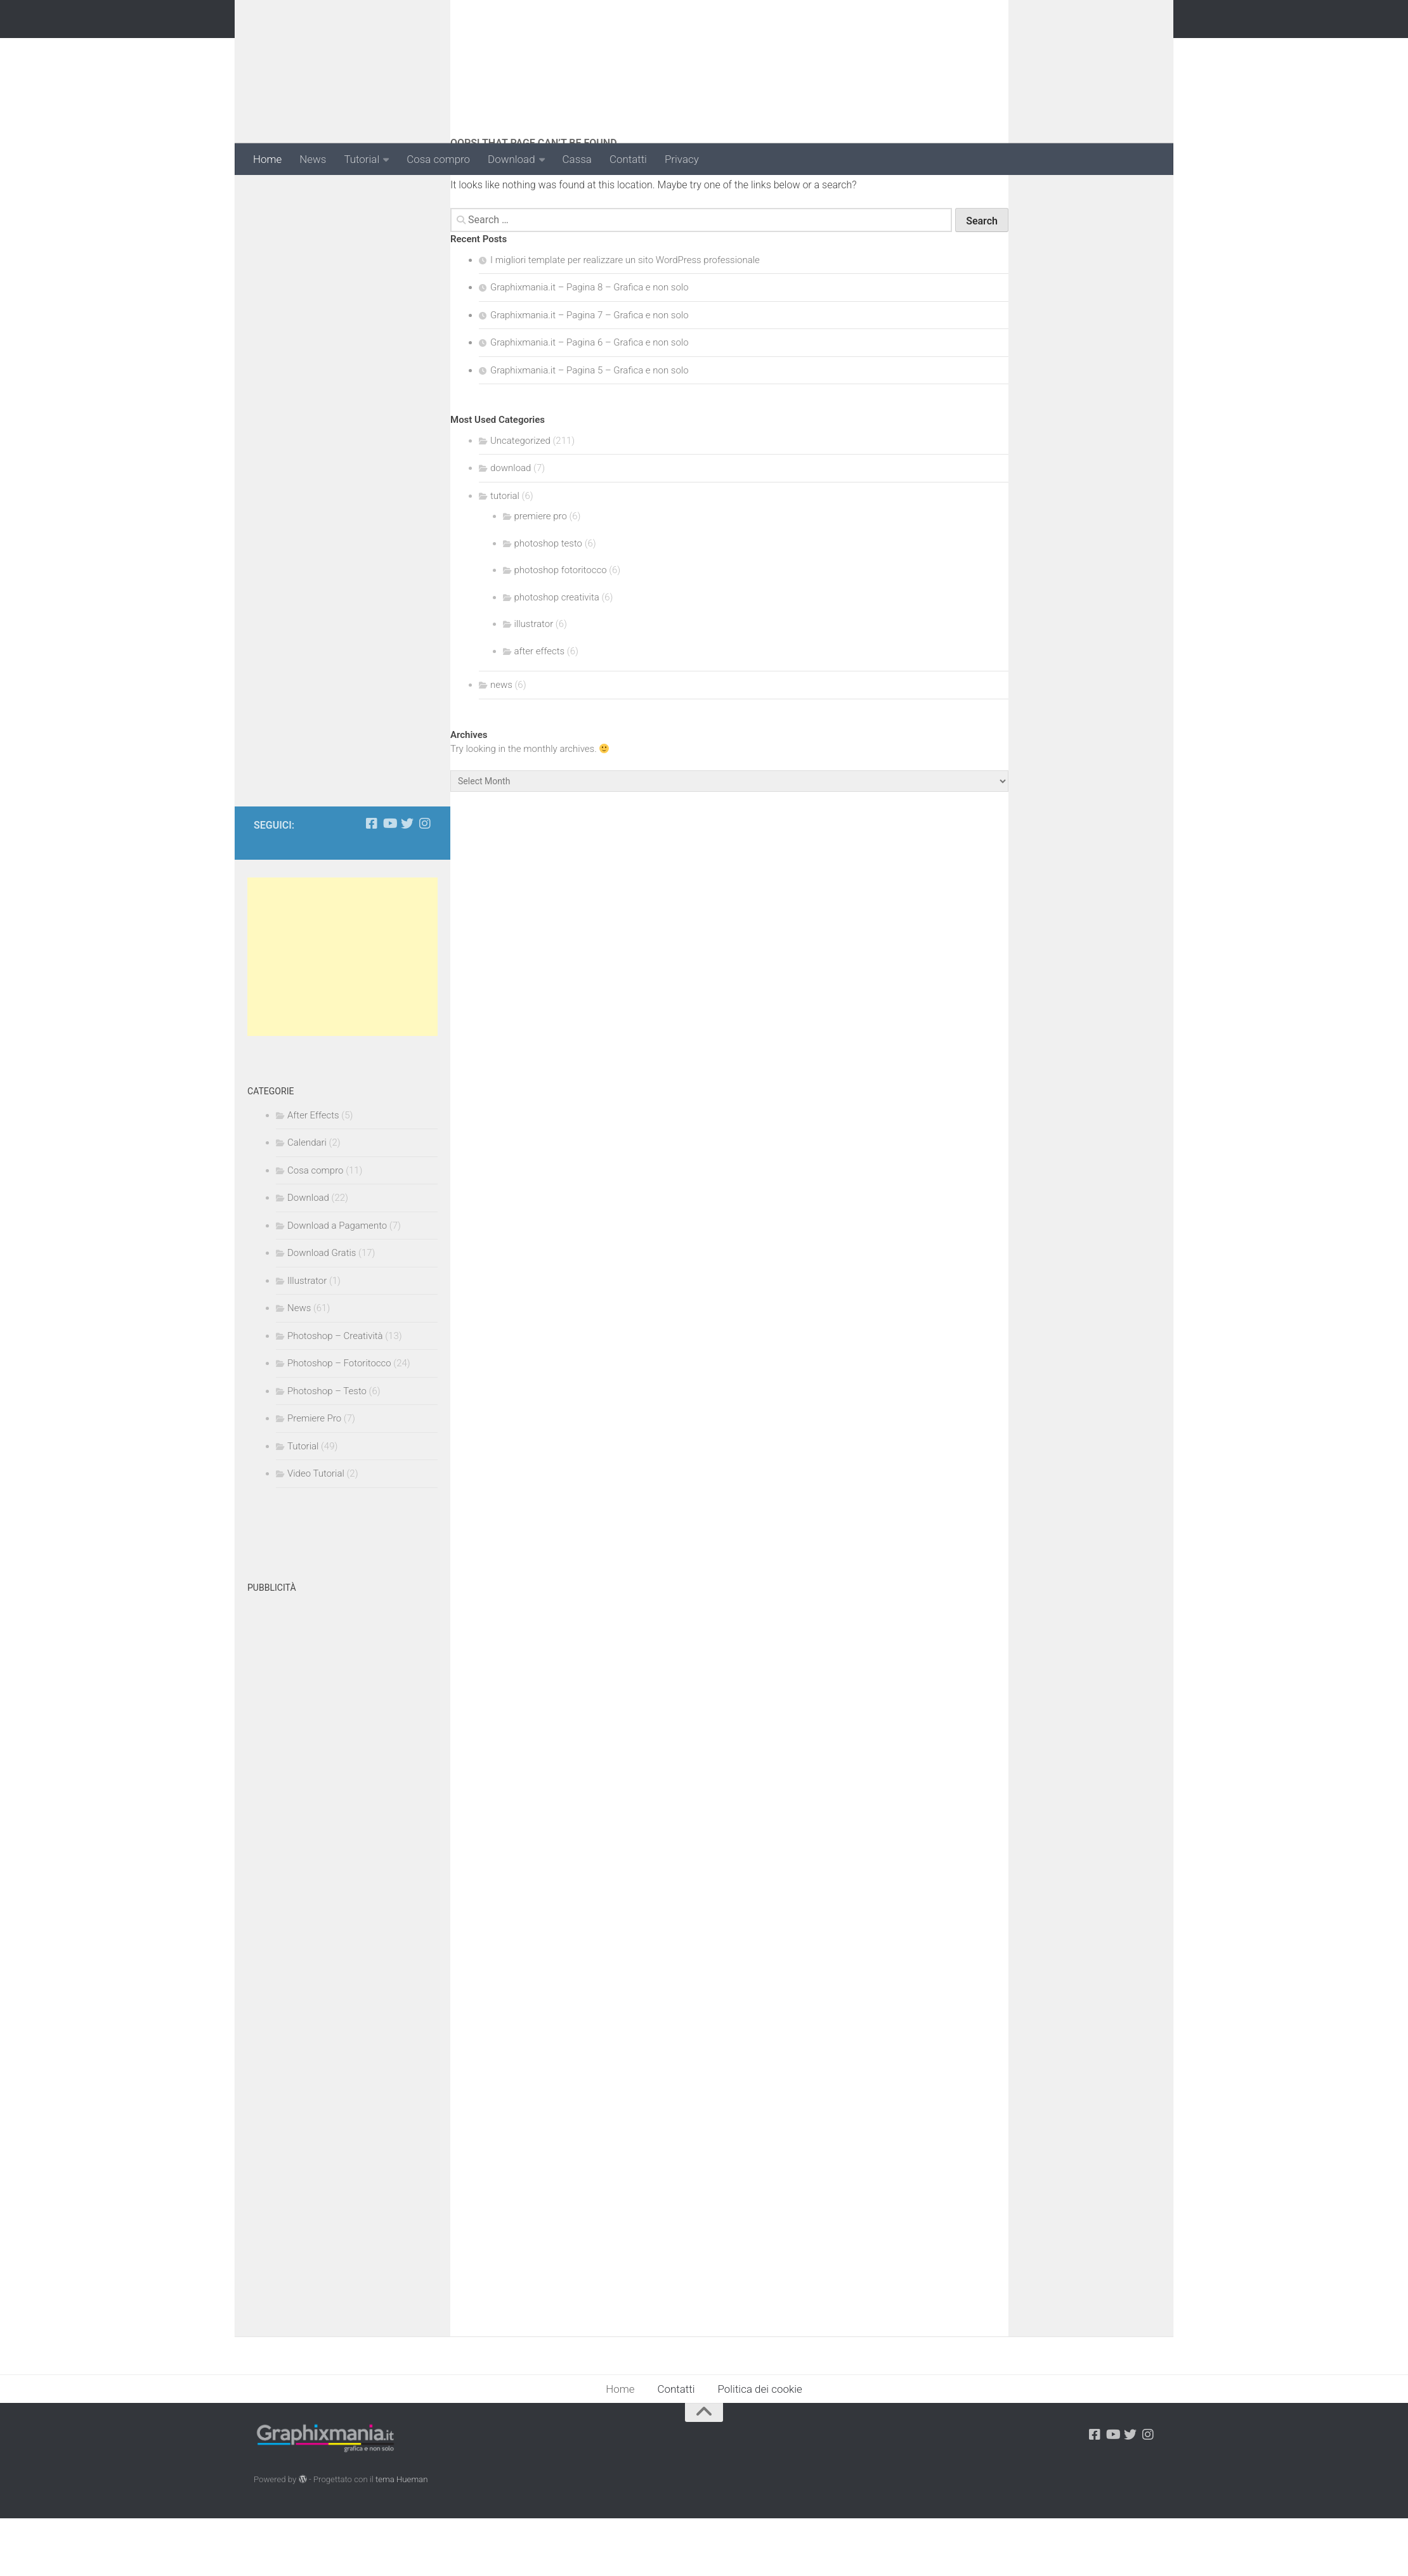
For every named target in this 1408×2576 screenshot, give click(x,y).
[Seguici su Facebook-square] (371, 880)
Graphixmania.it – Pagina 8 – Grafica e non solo (589, 345)
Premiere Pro (314, 1476)
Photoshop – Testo (327, 1448)
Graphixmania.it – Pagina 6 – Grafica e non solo (589, 400)
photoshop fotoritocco (560, 627)
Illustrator (307, 1338)
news (501, 742)
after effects (539, 708)
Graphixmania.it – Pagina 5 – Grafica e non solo (589, 427)
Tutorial (361, 159)
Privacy (682, 159)
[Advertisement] (923, 52)
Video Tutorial (315, 1531)
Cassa (577, 159)
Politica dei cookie (760, 2446)
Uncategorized (520, 497)
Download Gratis (321, 1310)
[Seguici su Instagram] (425, 880)
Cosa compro (438, 159)
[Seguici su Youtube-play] (389, 880)
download (510, 525)
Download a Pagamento (337, 1283)
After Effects (313, 1173)
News (312, 159)
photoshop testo (548, 600)
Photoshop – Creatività (335, 1393)
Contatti (628, 159)
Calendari (307, 1200)
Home (267, 159)
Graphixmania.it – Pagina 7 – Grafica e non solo (589, 372)
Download (511, 159)
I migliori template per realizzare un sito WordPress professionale (625, 317)
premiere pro (540, 573)
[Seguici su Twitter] (407, 880)
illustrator (534, 681)
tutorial (504, 553)
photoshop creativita (556, 654)
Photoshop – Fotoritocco (339, 1421)
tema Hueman (401, 2536)
